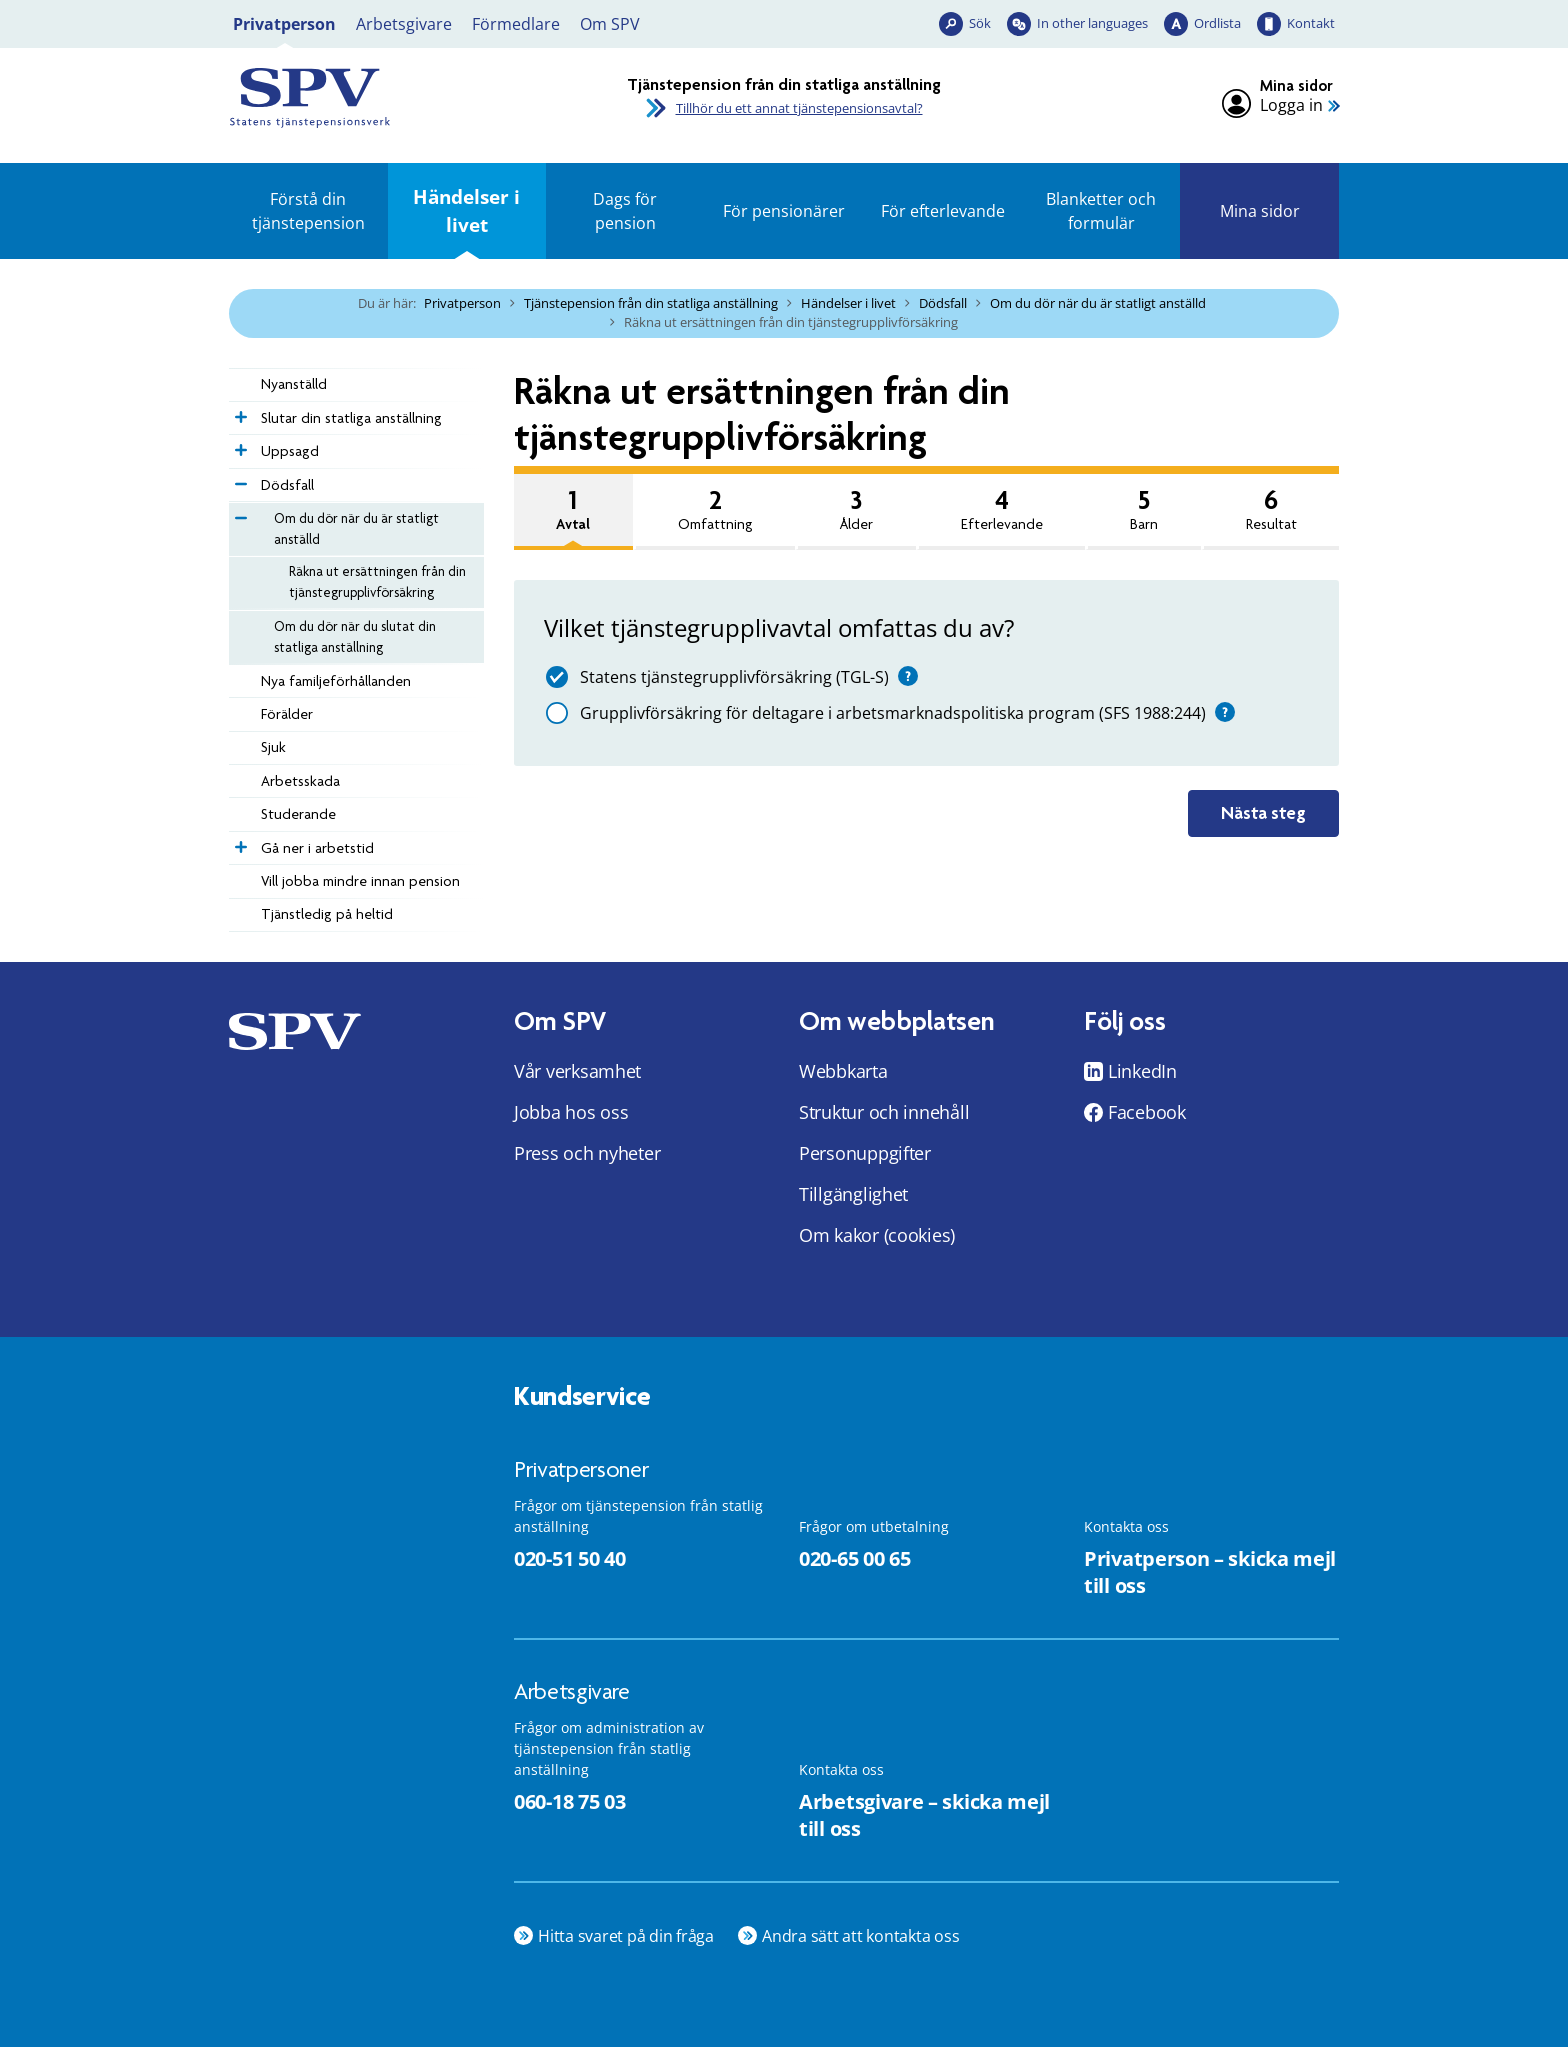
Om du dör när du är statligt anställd (1098, 303)
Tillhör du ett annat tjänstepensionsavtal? (799, 108)
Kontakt (1311, 23)
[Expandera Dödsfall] (239, 479)
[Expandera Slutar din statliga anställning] (239, 412)
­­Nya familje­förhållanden (336, 681)
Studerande (298, 814)
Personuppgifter (865, 1153)
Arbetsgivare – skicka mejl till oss (924, 1815)
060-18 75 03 (569, 1801)
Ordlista (1217, 23)
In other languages (1092, 23)
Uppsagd (290, 451)
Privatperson (284, 24)
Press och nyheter (587, 1153)
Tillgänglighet (853, 1194)
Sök (980, 23)
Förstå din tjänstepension (308, 211)
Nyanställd (294, 384)
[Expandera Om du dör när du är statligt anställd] (239, 513)
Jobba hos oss (571, 1112)
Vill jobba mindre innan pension (360, 881)
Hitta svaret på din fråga (626, 1936)
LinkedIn (1142, 1071)
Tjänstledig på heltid (327, 914)
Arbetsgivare (404, 24)
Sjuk (273, 747)
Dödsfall (943, 303)
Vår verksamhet (577, 1071)
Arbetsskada (300, 781)
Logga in (1291, 105)
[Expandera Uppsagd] (239, 445)
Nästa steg (1263, 813)
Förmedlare (516, 24)
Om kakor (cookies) (877, 1235)
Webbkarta (843, 1071)
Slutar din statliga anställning (351, 418)
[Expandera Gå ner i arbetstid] (239, 842)
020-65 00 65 (854, 1558)
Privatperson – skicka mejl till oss (1210, 1572)
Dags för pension (625, 211)
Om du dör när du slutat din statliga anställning (355, 636)
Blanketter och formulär (1101, 211)
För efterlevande (943, 211)
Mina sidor (1260, 211)
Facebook (1147, 1112)
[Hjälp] (908, 676)
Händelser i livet (466, 210)
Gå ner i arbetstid (317, 848)
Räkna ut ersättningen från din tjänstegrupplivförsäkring (377, 581)
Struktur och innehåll (884, 1112)
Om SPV (610, 24)
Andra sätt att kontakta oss (861, 1936)
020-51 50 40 (569, 1558)
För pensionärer (784, 211)
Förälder (287, 714)
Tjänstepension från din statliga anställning (651, 303)
